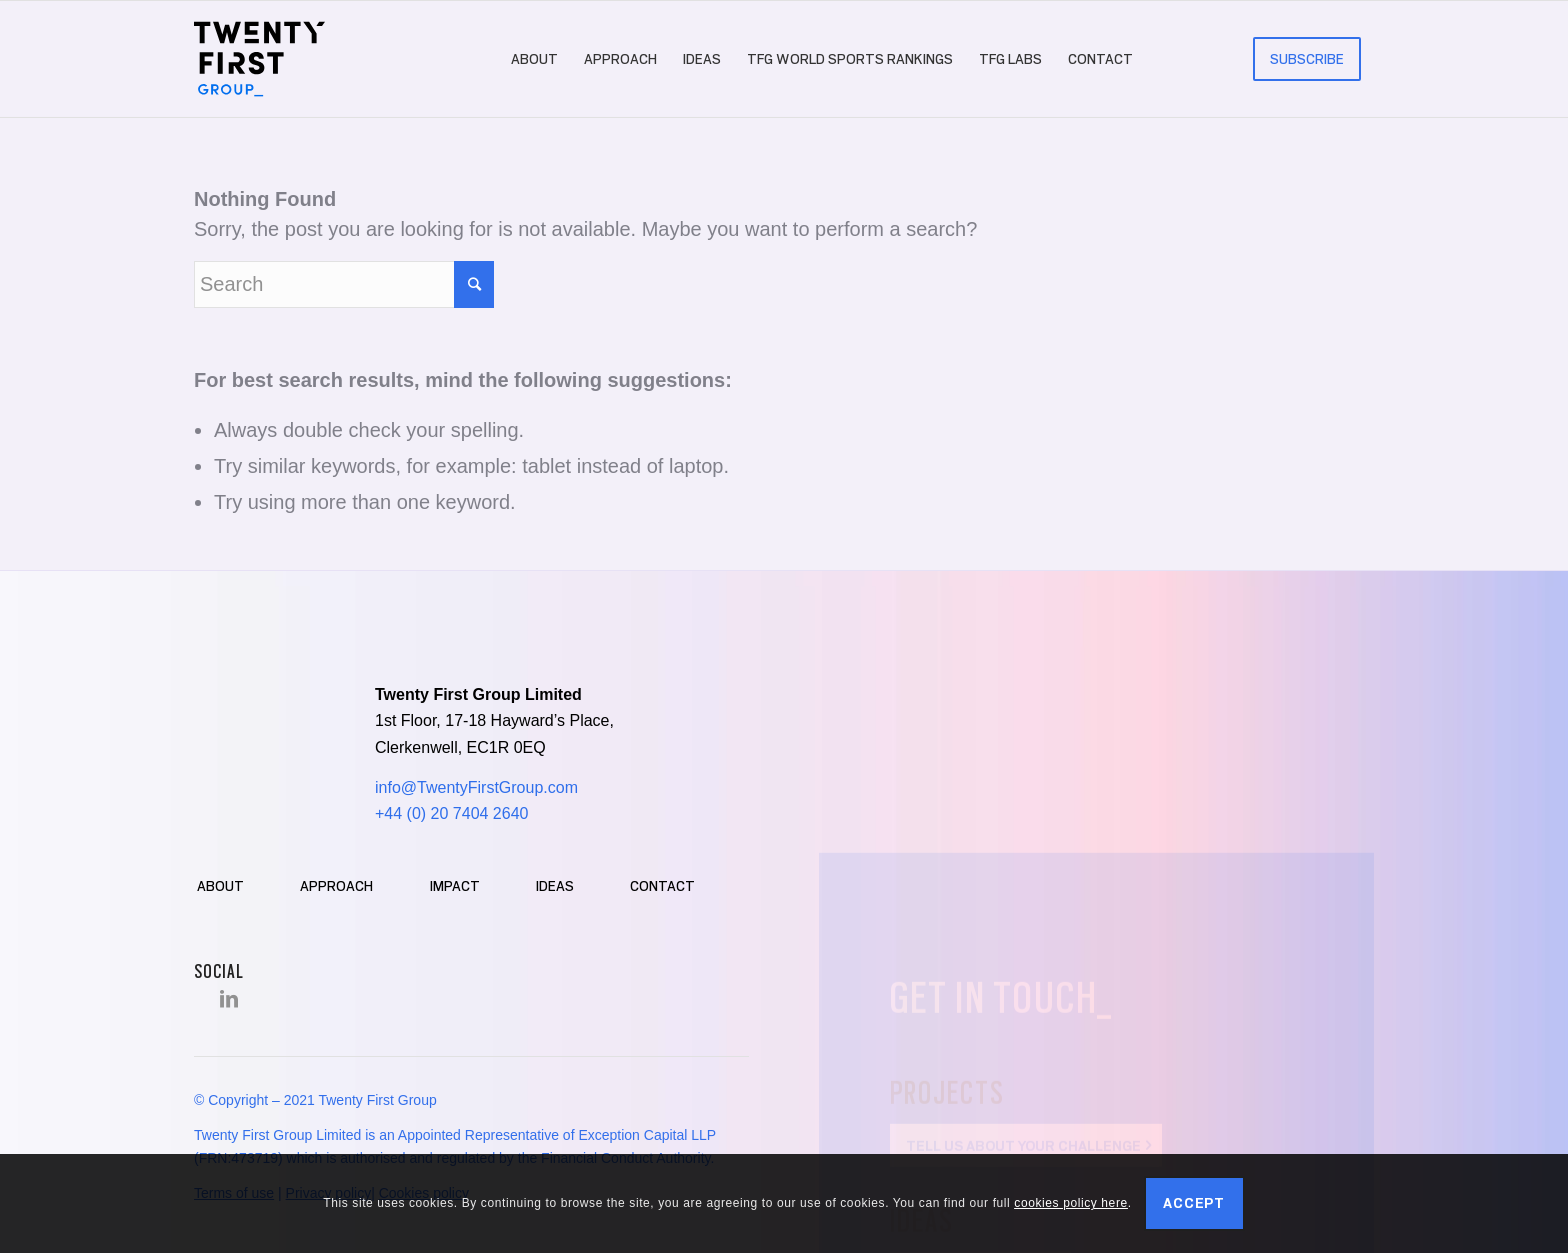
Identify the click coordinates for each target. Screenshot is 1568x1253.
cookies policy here (1070, 1203)
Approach (336, 886)
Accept (1194, 1203)
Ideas (555, 886)
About (220, 886)
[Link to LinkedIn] (229, 999)
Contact (662, 886)
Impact (455, 886)
